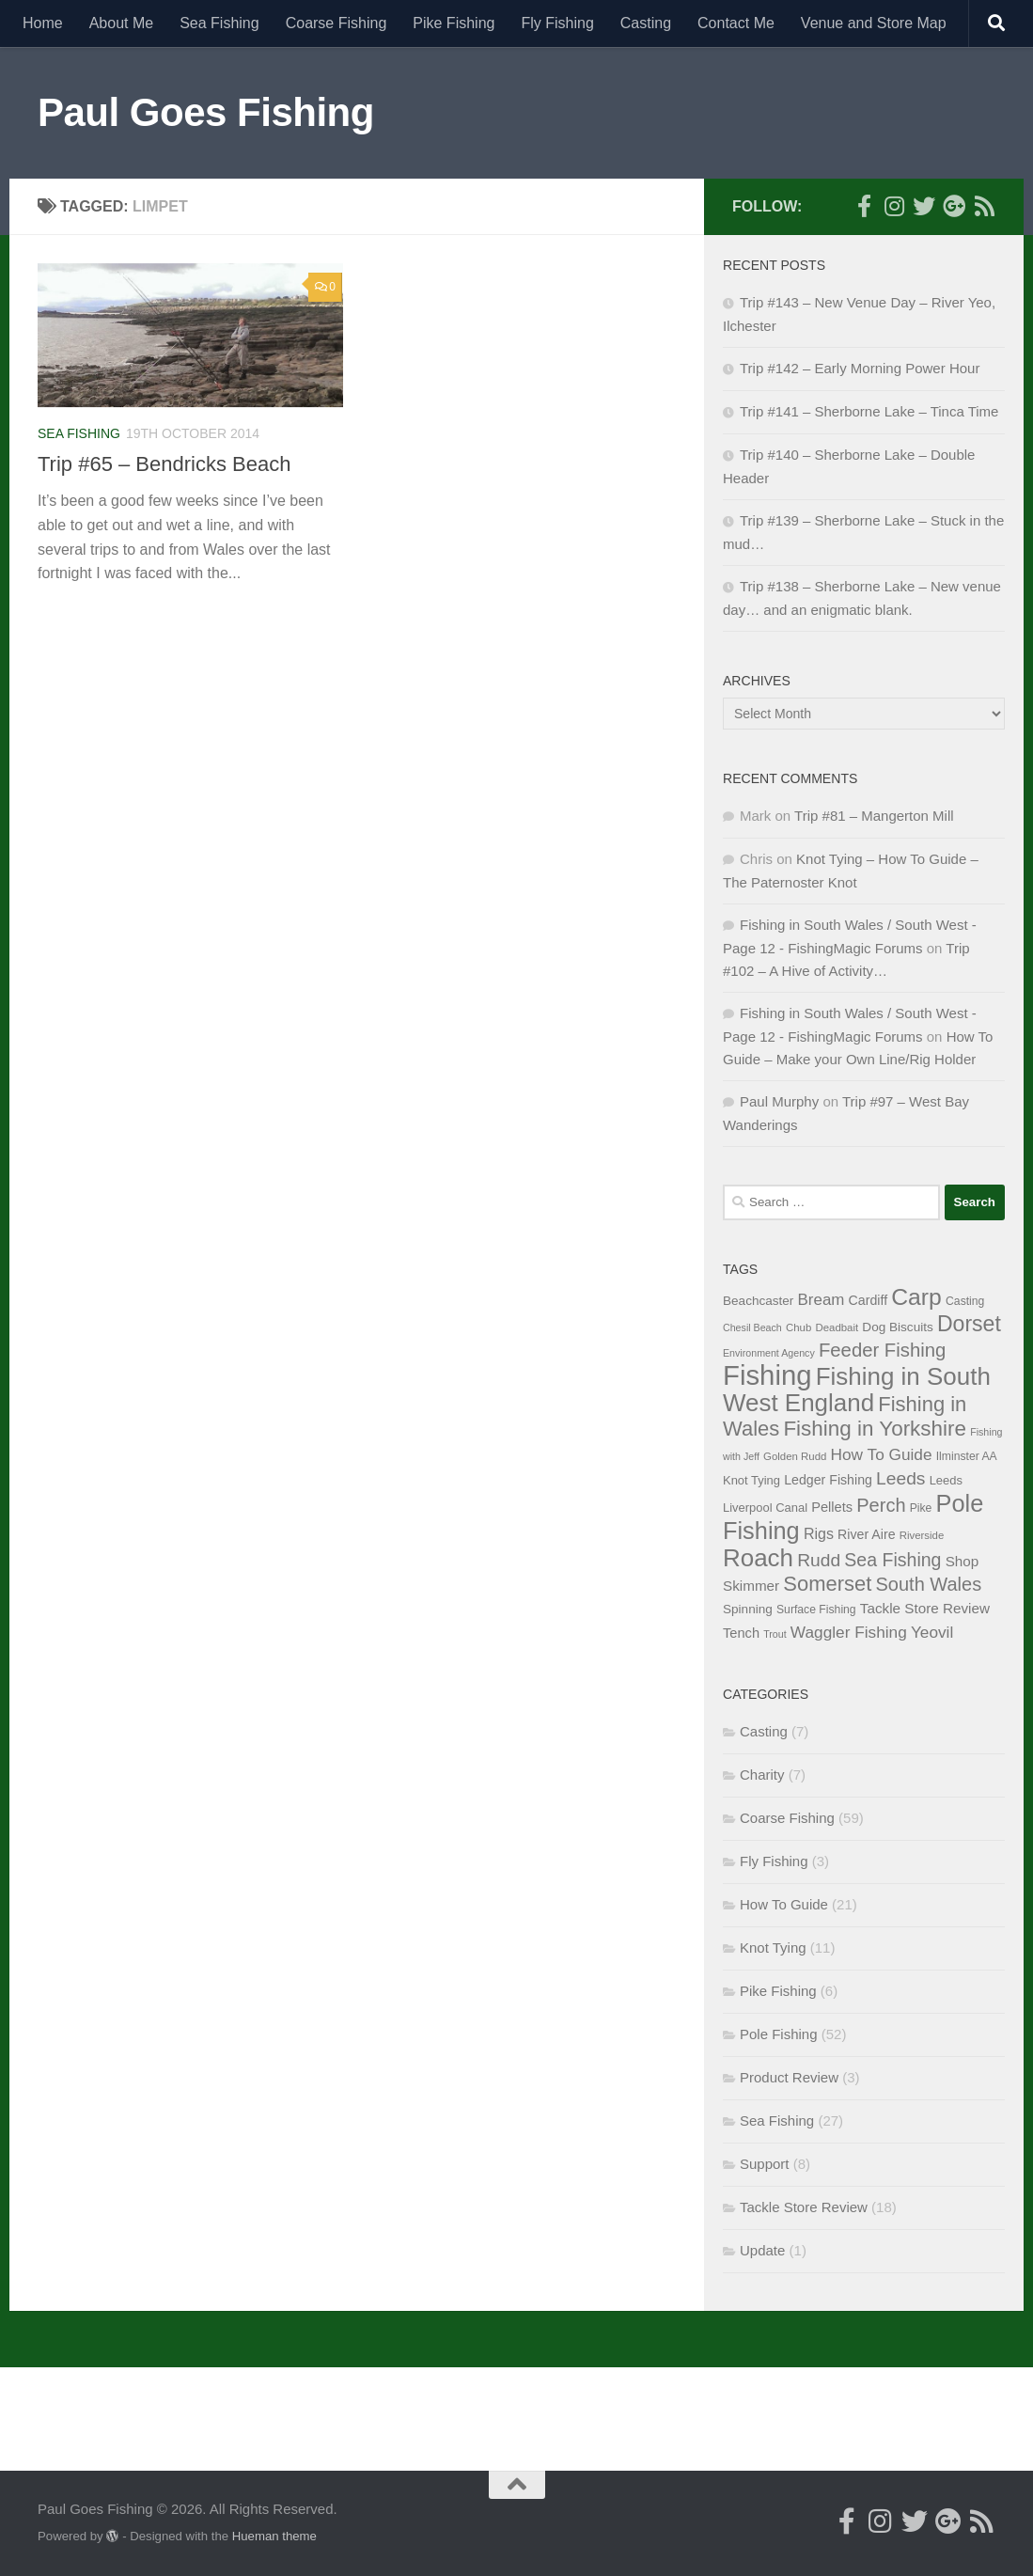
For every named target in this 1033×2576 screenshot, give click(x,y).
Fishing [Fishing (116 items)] (767, 1374)
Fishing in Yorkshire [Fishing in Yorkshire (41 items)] (874, 1428)
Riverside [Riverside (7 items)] (922, 1535)
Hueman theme (274, 2536)
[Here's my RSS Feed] (984, 206)
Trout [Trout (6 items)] (774, 1634)
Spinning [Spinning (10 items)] (748, 1609)
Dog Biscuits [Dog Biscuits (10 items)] (897, 1327)
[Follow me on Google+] (954, 206)
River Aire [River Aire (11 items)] (866, 1534)
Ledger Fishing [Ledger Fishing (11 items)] (828, 1479)
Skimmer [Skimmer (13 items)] (751, 1586)
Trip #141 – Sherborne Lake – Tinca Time (869, 411)
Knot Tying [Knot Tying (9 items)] (751, 1480)
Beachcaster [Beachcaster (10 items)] (758, 1301)
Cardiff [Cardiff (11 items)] (868, 1300)
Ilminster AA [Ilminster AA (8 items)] (966, 1456)
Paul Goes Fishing (206, 112)
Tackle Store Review (804, 2207)
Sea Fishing (219, 23)
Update (762, 2250)
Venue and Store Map (874, 23)
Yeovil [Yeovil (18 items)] (932, 1632)
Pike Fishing (453, 23)
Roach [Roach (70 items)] (758, 1558)
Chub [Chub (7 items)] (798, 1327)
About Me (121, 23)
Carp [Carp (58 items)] (916, 1297)
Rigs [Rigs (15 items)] (819, 1533)
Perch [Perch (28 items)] (880, 1505)
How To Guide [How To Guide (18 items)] (881, 1454)
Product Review (789, 2077)
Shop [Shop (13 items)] (962, 1561)
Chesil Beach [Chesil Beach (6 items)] (752, 1327)
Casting (645, 23)
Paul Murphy (779, 1101)
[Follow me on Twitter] (924, 206)
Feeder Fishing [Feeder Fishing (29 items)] (882, 1350)
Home (43, 23)
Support (765, 2164)
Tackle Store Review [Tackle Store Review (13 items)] (925, 1608)
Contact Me (736, 23)
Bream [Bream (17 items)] (821, 1300)
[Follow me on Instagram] (894, 206)
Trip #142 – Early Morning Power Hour (859, 368)
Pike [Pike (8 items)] (921, 1508)
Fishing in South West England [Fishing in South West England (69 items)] (857, 1389)
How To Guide (784, 1904)
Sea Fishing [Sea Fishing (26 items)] (892, 1559)
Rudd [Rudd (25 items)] (818, 1560)
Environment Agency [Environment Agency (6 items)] (769, 1353)
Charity (762, 1775)
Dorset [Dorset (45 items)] (969, 1324)
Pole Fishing (779, 2034)
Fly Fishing (557, 23)
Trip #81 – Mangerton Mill (874, 816)
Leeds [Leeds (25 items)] (900, 1478)
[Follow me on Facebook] (864, 206)
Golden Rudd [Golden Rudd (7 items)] (794, 1456)
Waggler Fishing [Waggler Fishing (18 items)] (848, 1632)
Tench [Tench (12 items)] (741, 1633)
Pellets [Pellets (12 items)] (832, 1507)
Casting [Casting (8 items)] (965, 1301)
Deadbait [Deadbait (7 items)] (836, 1327)
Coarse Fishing (336, 23)
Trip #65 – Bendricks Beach (164, 464)
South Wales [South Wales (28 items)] (929, 1584)
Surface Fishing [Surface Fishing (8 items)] (816, 1609)
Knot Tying (773, 1948)
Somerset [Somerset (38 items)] (827, 1583)
